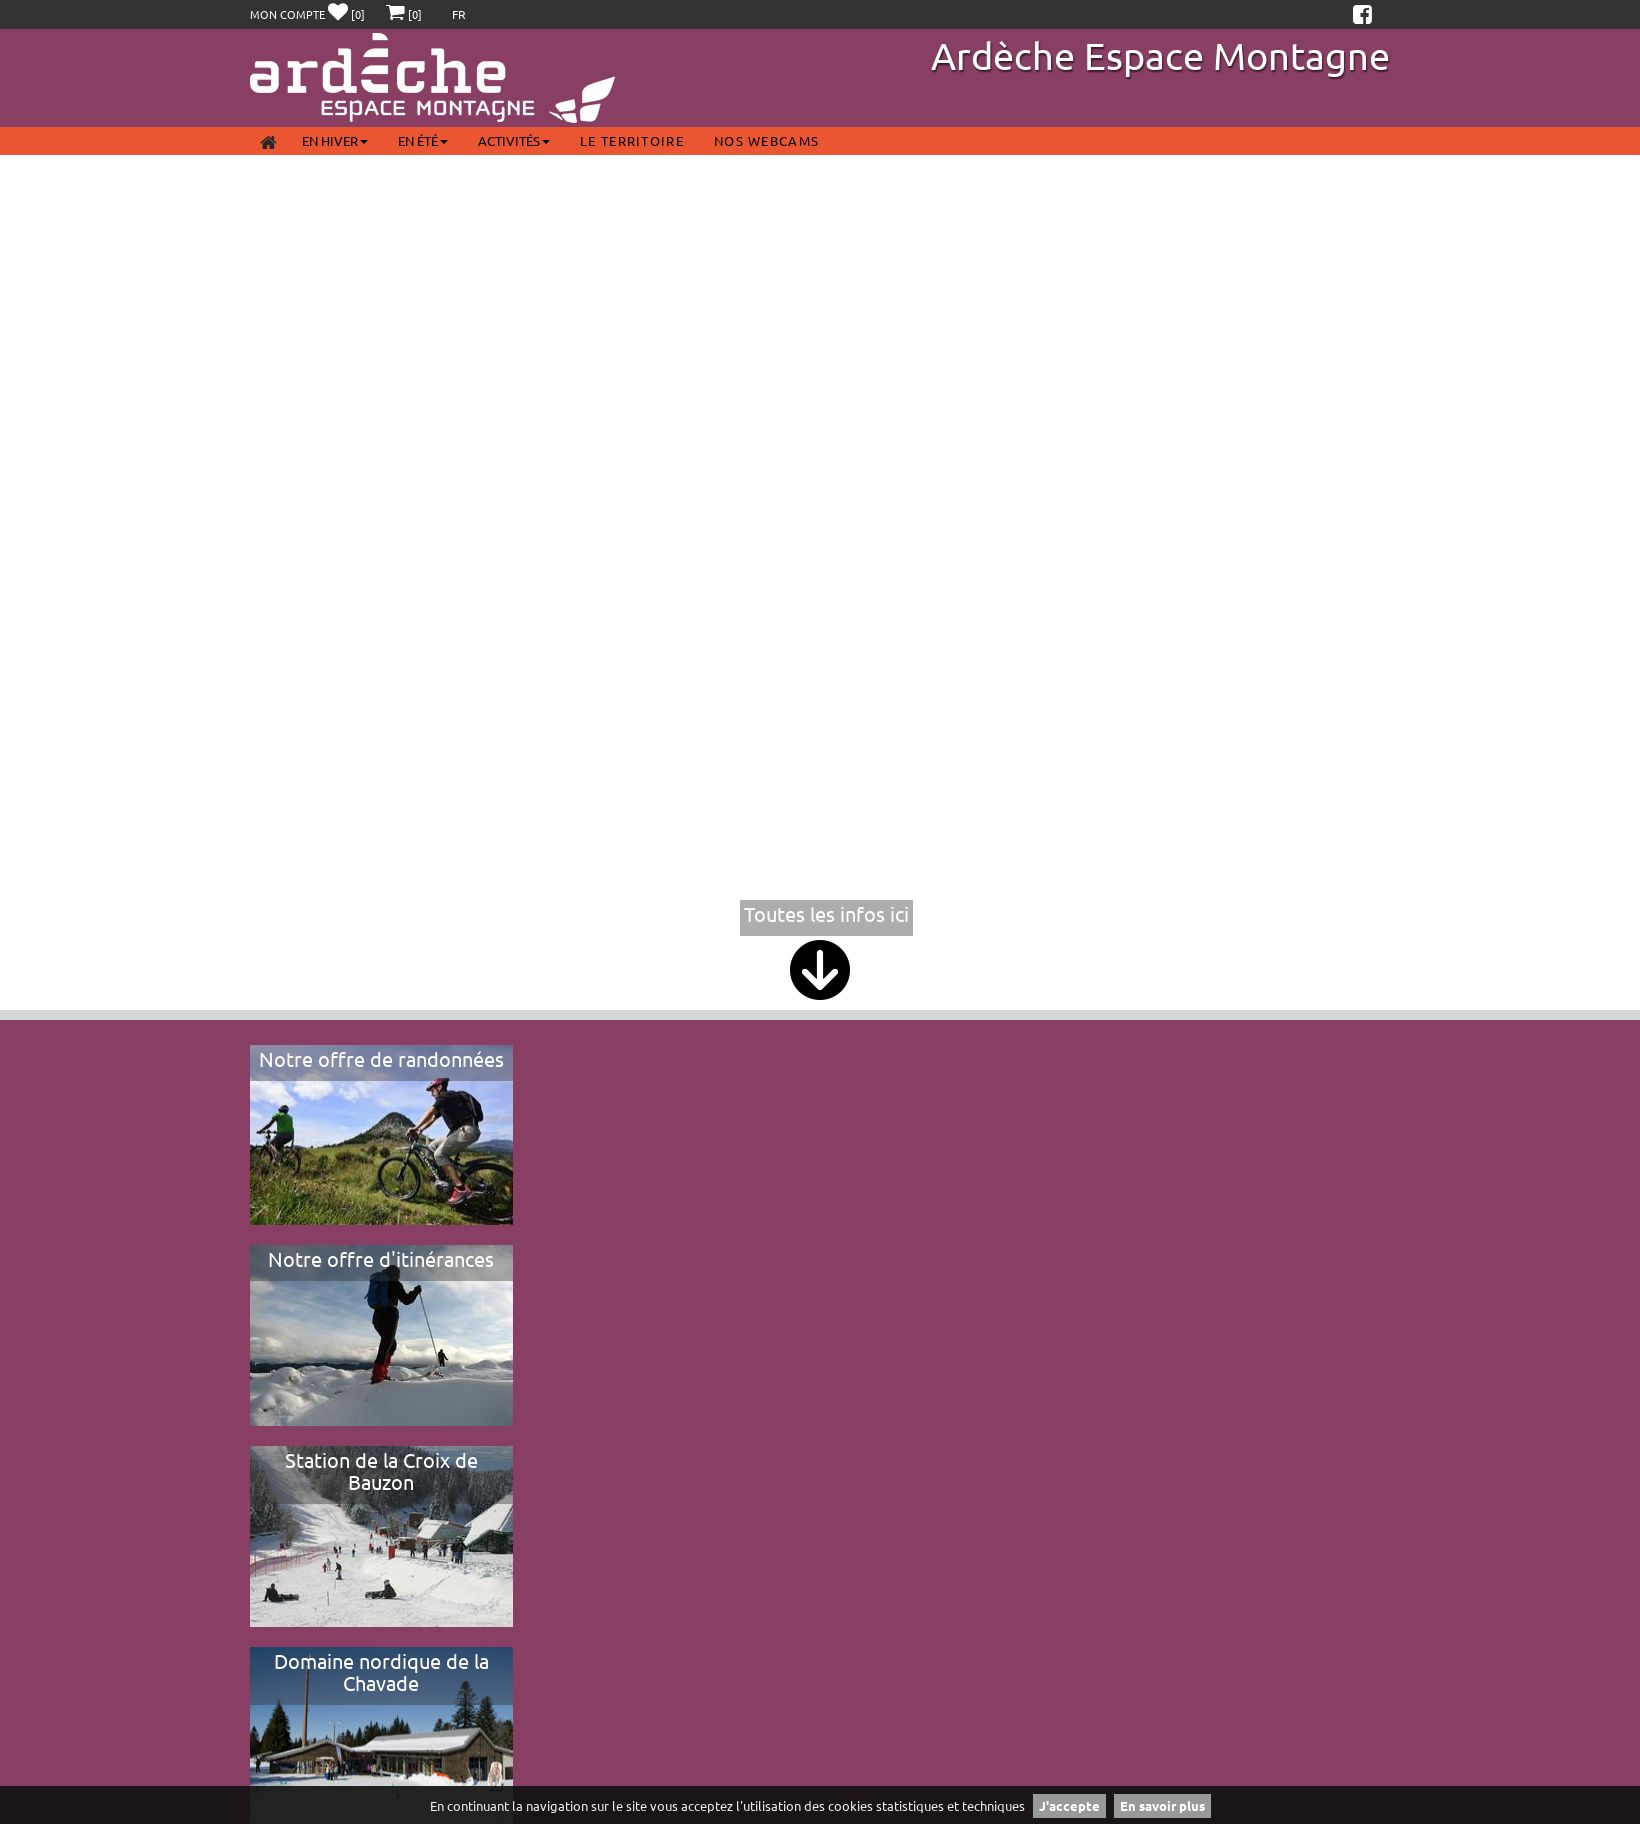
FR (459, 14)
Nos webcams (766, 140)
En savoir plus (1162, 1805)
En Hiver (335, 140)
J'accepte (1069, 1805)
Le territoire (632, 140)
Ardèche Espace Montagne (1160, 55)
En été (423, 140)
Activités (514, 140)
